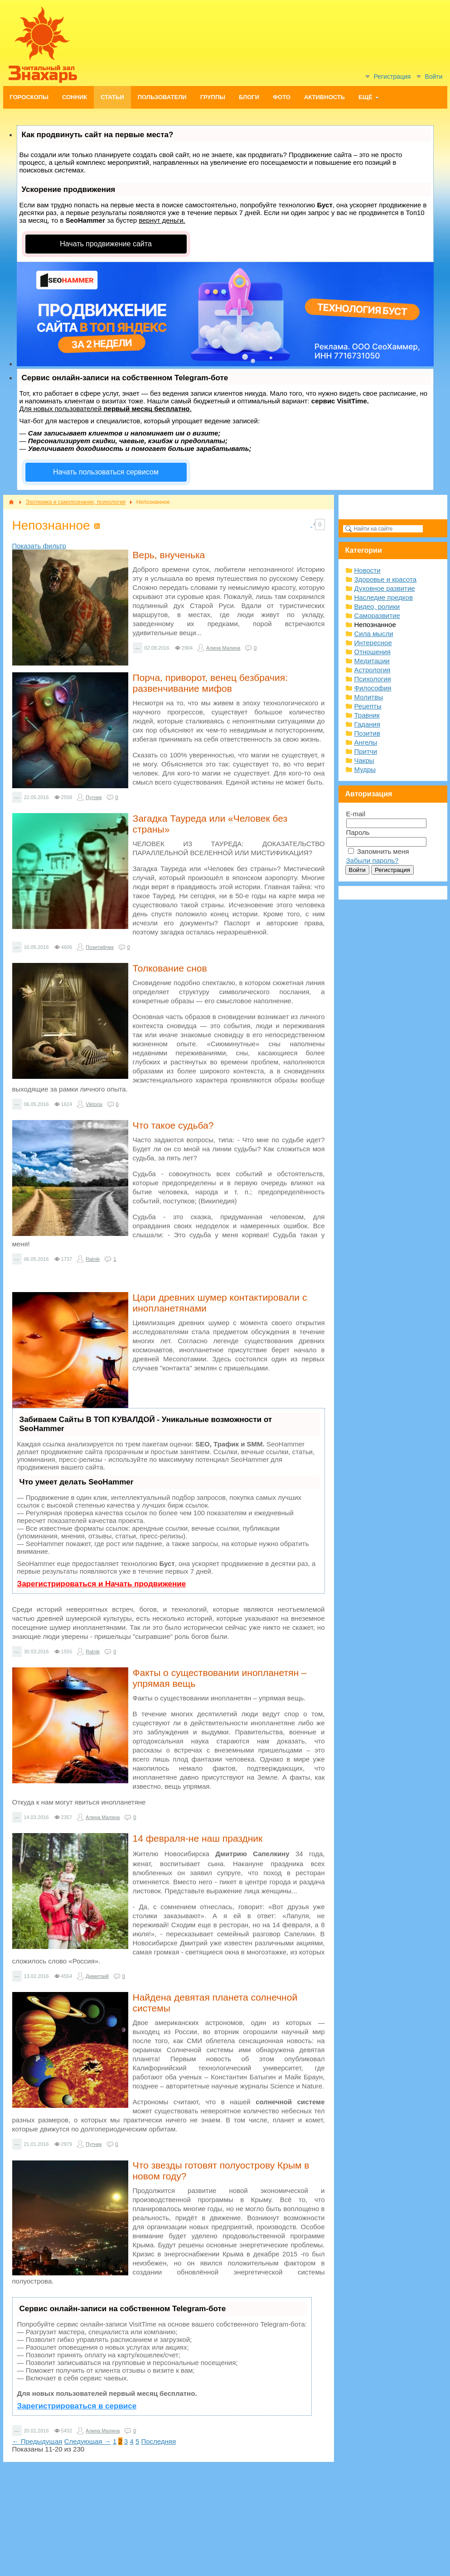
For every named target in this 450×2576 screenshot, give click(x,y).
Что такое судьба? (173, 1125)
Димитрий (97, 1976)
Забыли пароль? (372, 860)
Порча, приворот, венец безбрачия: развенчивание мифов (210, 683)
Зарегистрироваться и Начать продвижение (101, 1584)
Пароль (358, 832)
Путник (94, 797)
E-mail (356, 814)
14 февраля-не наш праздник (198, 1838)
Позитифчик (100, 947)
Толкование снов (170, 968)
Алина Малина (223, 648)
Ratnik (93, 1259)
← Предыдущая (37, 2441)
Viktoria (94, 1104)
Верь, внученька (169, 555)
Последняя (158, 2441)
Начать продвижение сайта (106, 244)
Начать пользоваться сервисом (106, 472)
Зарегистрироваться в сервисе (77, 2406)
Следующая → (87, 2441)
